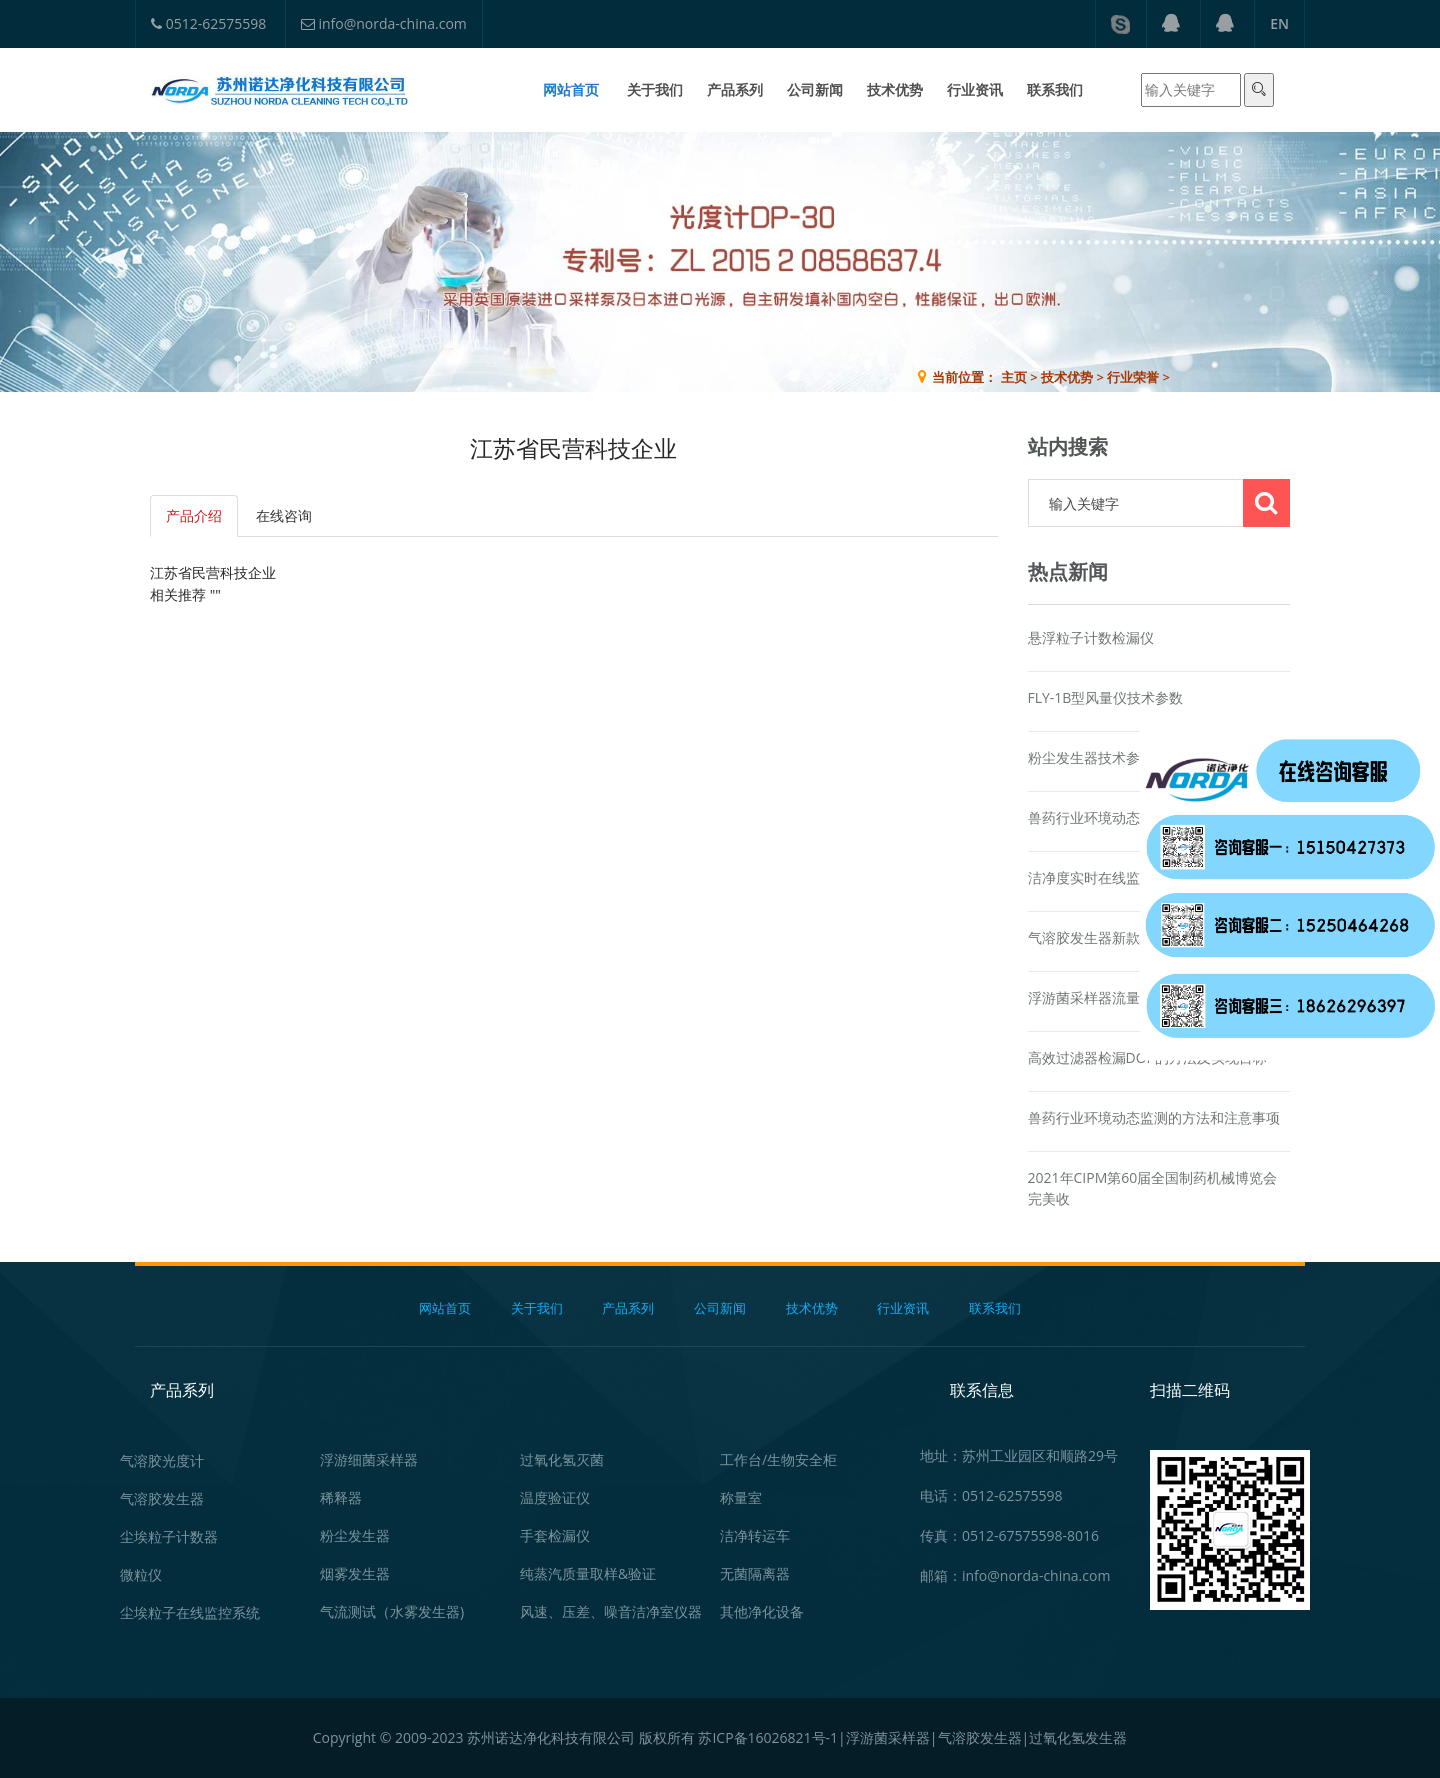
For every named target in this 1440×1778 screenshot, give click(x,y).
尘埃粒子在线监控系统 (190, 1612)
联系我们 (1055, 89)
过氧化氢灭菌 (562, 1459)
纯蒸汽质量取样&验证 (588, 1573)
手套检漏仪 (555, 1535)
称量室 (741, 1497)
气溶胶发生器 (162, 1498)
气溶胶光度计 (162, 1460)
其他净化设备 (762, 1611)
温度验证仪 (555, 1497)
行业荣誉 (1133, 377)
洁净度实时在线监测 (1091, 877)
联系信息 (982, 1390)
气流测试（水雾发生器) (392, 1611)
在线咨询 (1379, 678)
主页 (1014, 377)
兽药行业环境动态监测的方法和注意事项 (1154, 1117)
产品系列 (735, 89)
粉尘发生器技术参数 (1091, 757)
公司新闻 (815, 89)
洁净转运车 (755, 1535)
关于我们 (655, 89)
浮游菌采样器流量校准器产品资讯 (1133, 997)
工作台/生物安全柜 (778, 1459)
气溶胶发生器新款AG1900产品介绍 (1137, 937)
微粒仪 (141, 1574)
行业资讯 (975, 89)
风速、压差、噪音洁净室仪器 (611, 1611)
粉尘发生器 (355, 1535)
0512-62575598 (208, 23)
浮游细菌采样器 (369, 1459)
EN (1279, 23)
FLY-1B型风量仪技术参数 (1106, 697)
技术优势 (895, 89)
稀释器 (341, 1497)
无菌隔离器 (755, 1573)
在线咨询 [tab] (284, 515)
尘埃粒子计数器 (169, 1536)
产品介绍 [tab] (194, 515)
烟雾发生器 (355, 1573)
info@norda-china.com (384, 23)
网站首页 (571, 89)
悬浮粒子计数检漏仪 (1091, 637)
